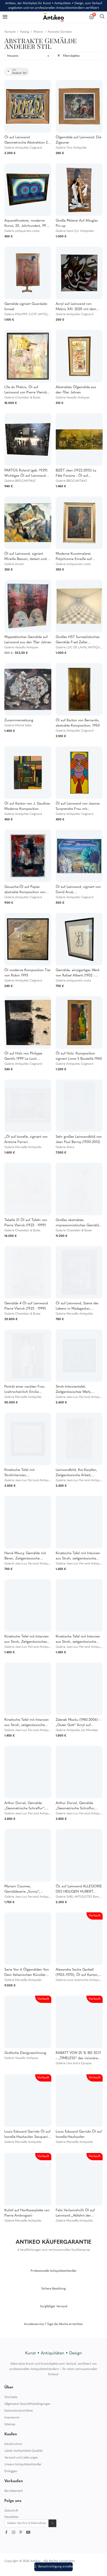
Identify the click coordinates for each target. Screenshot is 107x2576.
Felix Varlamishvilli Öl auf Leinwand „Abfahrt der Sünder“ (75, 2213)
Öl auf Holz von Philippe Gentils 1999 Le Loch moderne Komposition (23, 1056)
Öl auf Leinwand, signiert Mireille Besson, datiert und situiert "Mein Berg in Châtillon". (25, 557)
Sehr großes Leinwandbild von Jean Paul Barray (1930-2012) (79, 1139)
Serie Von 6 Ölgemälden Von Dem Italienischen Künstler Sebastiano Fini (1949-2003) (26, 1973)
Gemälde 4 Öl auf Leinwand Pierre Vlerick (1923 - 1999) (26, 1306)
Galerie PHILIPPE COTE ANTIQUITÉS (30, 314)
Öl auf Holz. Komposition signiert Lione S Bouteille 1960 (79, 1056)
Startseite (10, 2397)
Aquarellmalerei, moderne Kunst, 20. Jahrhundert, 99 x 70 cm (26, 224)
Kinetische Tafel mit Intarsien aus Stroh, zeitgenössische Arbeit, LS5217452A (78, 1556)
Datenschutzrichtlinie (18, 2410)
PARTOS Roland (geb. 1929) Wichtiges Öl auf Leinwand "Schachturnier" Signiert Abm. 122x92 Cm (27, 473)
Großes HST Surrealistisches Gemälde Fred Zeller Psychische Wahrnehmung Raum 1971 (78, 640)
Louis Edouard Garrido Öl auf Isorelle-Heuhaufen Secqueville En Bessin (27, 2135)
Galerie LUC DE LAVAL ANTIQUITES (81, 647)
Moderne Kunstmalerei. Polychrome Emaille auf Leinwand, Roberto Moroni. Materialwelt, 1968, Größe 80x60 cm (77, 557)
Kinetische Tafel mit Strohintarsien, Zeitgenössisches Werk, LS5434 (22, 1473)
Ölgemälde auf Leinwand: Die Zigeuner (78, 140)
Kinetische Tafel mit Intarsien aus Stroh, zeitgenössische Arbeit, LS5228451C (78, 1639)
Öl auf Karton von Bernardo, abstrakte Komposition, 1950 (78, 723)
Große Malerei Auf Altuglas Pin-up (77, 223)
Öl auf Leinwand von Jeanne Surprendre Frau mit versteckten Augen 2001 (78, 807)
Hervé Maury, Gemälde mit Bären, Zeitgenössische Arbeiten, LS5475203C (25, 1556)
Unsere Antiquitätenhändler (23, 2464)
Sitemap (9, 2424)
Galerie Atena (65, 1147)
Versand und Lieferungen (21, 2457)
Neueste (12, 56)
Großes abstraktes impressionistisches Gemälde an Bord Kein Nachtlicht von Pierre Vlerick (78, 1223)
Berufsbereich (13, 2491)
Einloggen (10, 2471)
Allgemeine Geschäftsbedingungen (27, 2404)
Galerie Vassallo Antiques (73, 397)
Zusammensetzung (18, 720)
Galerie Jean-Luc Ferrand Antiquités (80, 1397)
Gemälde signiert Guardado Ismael (25, 306)
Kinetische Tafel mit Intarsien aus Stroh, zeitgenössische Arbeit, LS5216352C (26, 1723)
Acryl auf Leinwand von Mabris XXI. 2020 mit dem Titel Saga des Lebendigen (76, 307)
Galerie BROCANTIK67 (20, 481)
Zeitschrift (11, 2510)
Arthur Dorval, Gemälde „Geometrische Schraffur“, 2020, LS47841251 (24, 1806)
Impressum (11, 2417)
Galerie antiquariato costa (22, 231)
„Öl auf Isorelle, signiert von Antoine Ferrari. (26, 1139)
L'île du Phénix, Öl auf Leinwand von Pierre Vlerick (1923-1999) (25, 390)
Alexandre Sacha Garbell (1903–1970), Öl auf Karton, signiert (77, 1973)
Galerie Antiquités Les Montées (77, 1730)
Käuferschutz (13, 2444)
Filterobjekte (68, 56)
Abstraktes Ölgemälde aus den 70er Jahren (76, 390)
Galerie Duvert (14, 564)
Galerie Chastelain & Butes (22, 397)
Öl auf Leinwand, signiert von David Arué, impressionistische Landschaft (79, 890)
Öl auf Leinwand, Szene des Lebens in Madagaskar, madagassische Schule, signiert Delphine (77, 1306)
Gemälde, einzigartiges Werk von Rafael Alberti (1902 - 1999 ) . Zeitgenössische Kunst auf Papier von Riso (79, 973)
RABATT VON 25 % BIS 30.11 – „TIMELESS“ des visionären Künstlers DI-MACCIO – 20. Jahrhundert (78, 2056)
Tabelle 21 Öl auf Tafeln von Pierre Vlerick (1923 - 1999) (25, 1222)
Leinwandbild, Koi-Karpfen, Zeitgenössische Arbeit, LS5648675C (76, 1473)
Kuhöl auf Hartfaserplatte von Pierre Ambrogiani (27, 2213)
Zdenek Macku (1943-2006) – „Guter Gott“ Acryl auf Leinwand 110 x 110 (78, 1723)
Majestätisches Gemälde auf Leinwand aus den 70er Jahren (27, 639)
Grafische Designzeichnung (25, 2053)
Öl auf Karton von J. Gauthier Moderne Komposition (27, 806)
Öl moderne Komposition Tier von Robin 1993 (27, 973)
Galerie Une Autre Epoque (73, 2063)
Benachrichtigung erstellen (53, 2566)
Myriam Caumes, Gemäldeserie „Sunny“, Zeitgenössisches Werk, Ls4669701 (22, 1889)
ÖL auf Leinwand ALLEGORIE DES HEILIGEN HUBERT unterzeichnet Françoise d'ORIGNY (79, 1889)
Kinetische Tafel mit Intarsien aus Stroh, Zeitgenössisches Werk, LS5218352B (26, 1639)
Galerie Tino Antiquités (71, 147)
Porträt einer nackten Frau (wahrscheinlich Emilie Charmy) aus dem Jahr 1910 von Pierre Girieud (26, 1390)
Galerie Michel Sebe (17, 725)
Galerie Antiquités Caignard (23, 147)
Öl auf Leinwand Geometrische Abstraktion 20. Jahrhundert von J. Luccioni (27, 140)
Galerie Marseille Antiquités (22, 1147)
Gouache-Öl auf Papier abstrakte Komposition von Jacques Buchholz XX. (24, 890)
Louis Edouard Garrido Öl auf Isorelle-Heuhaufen (79, 2134)
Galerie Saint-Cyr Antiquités (75, 231)
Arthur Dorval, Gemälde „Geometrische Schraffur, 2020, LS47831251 (75, 1806)
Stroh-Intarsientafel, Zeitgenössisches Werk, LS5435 (73, 1390)
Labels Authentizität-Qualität (23, 2451)
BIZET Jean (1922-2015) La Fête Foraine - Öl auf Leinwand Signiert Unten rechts (76, 473)
